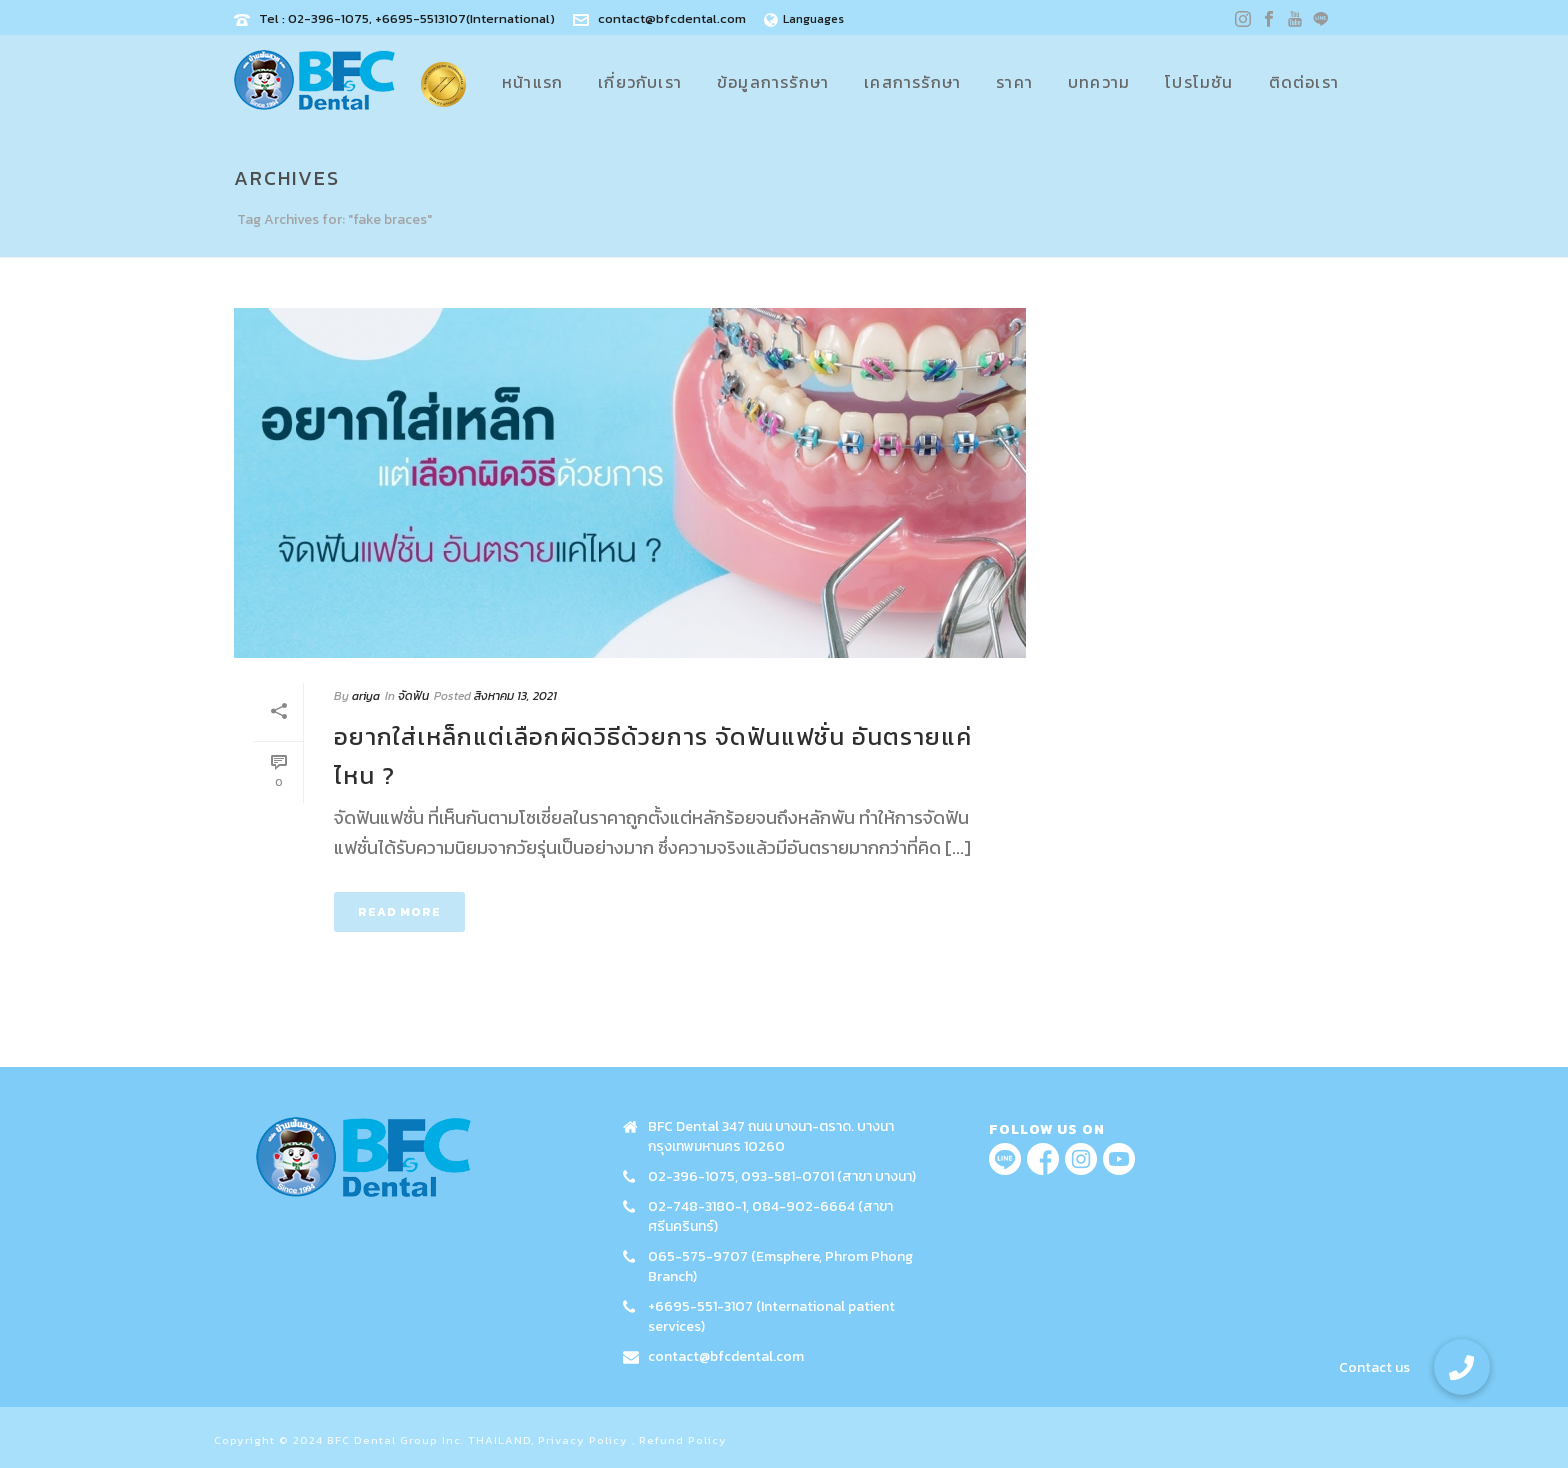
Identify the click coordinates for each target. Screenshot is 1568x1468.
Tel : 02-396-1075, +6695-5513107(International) (407, 18)
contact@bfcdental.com (672, 18)
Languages (804, 19)
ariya (366, 696)
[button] (1462, 1367)
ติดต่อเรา (1304, 82)
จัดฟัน (413, 696)
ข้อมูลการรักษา (773, 82)
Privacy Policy (583, 1440)
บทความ (1099, 82)
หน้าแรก (532, 82)
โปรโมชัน (1199, 82)
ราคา (1014, 82)
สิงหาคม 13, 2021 (515, 696)
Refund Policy (683, 1440)
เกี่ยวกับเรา (640, 82)
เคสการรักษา (912, 82)
